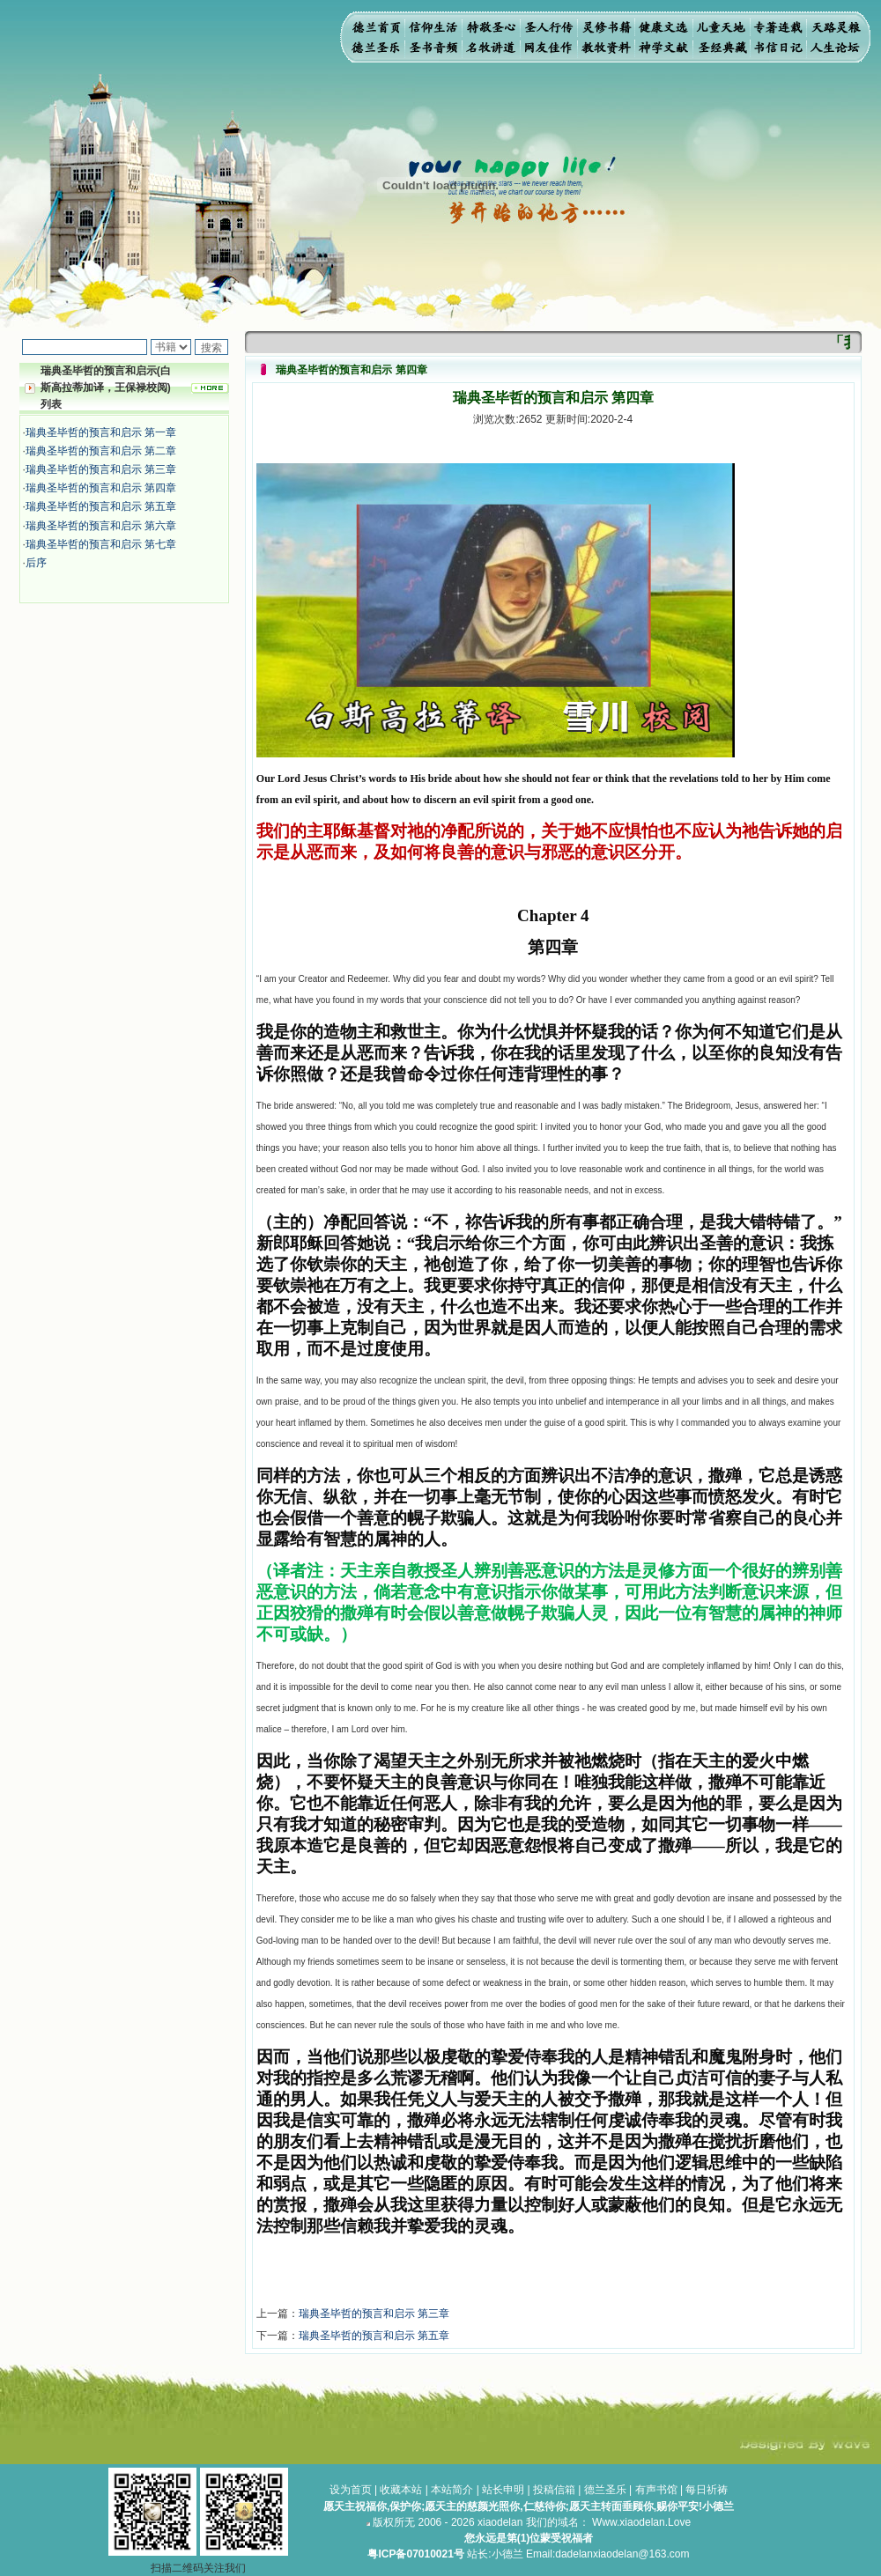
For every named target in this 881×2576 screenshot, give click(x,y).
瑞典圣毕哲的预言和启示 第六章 (101, 526)
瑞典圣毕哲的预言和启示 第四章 (101, 488)
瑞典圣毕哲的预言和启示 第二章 (101, 451)
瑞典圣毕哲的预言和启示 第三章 (101, 469)
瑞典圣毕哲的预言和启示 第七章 (101, 544)
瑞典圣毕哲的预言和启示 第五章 (101, 506)
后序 (36, 563)
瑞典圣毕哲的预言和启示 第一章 (101, 432)
